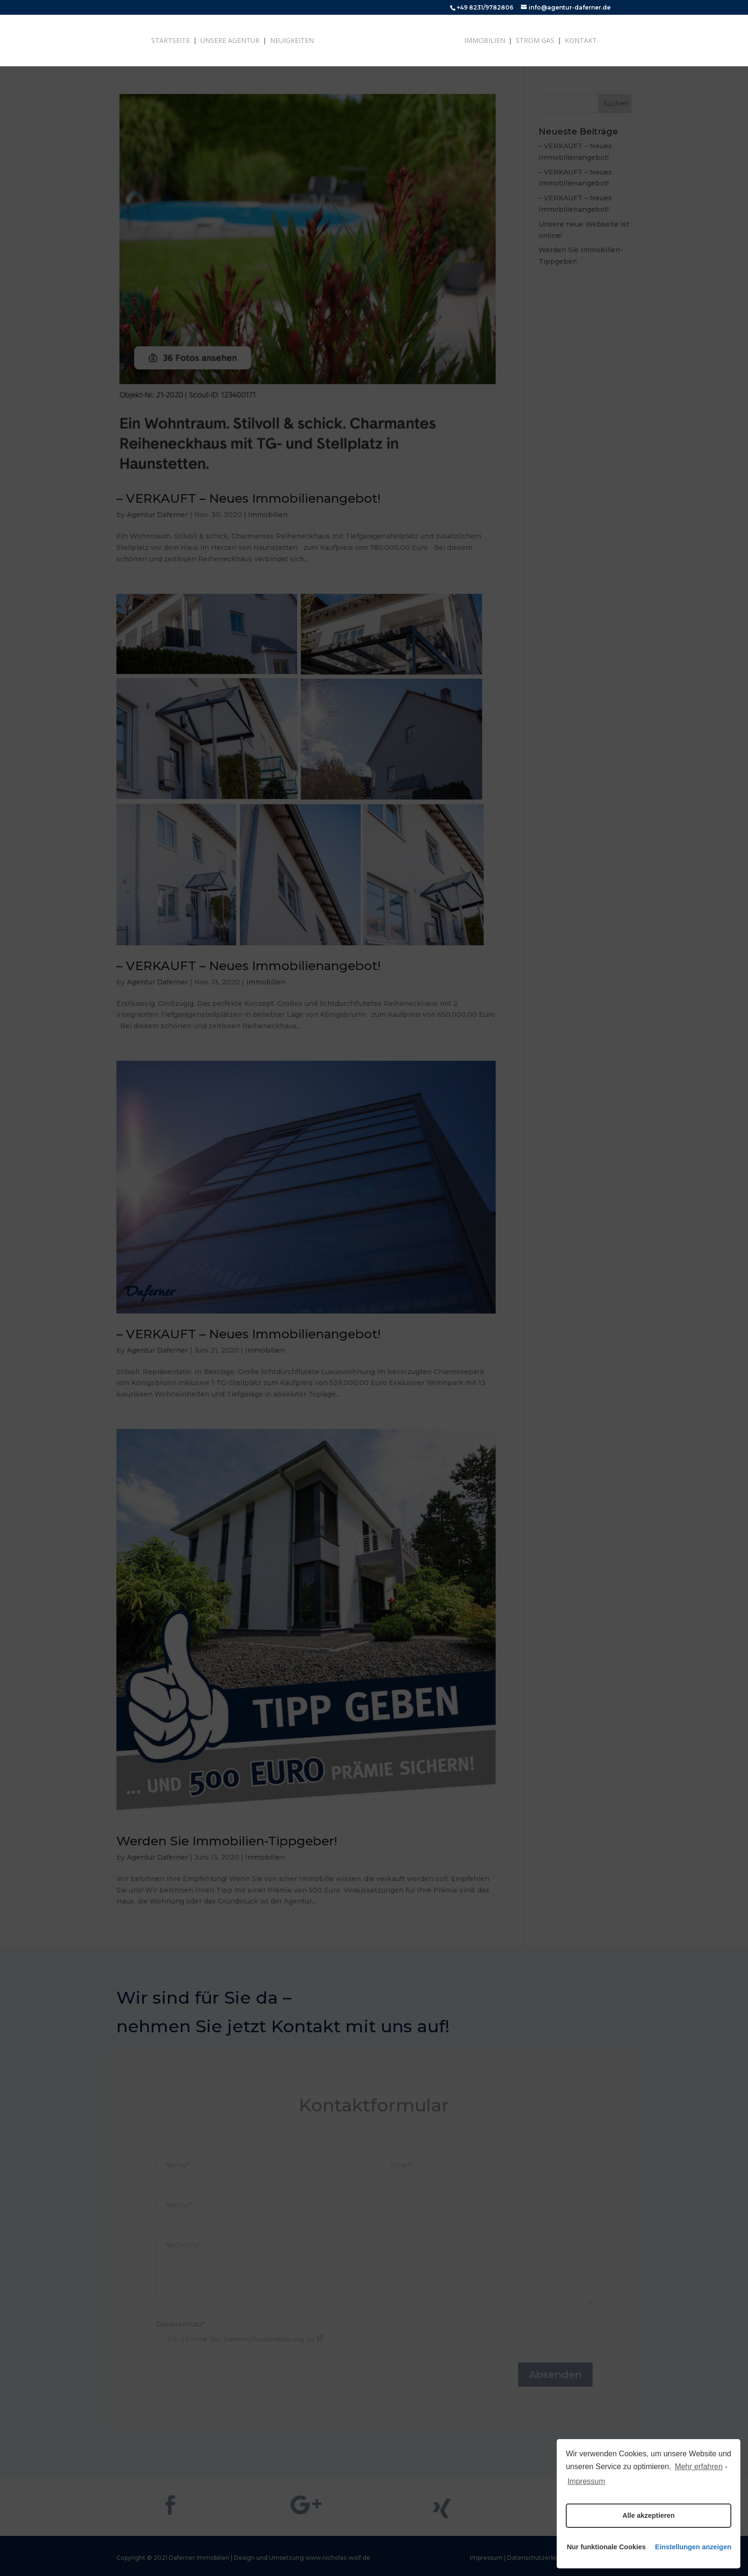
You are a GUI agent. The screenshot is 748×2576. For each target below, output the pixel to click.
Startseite (170, 41)
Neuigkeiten (292, 41)
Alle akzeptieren (649, 2515)
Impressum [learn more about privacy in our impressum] (586, 2481)
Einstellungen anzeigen (693, 2547)
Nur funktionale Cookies (605, 2547)
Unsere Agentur (230, 41)
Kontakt (581, 41)
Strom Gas (535, 41)
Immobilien (484, 41)
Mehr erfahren (699, 2466)
